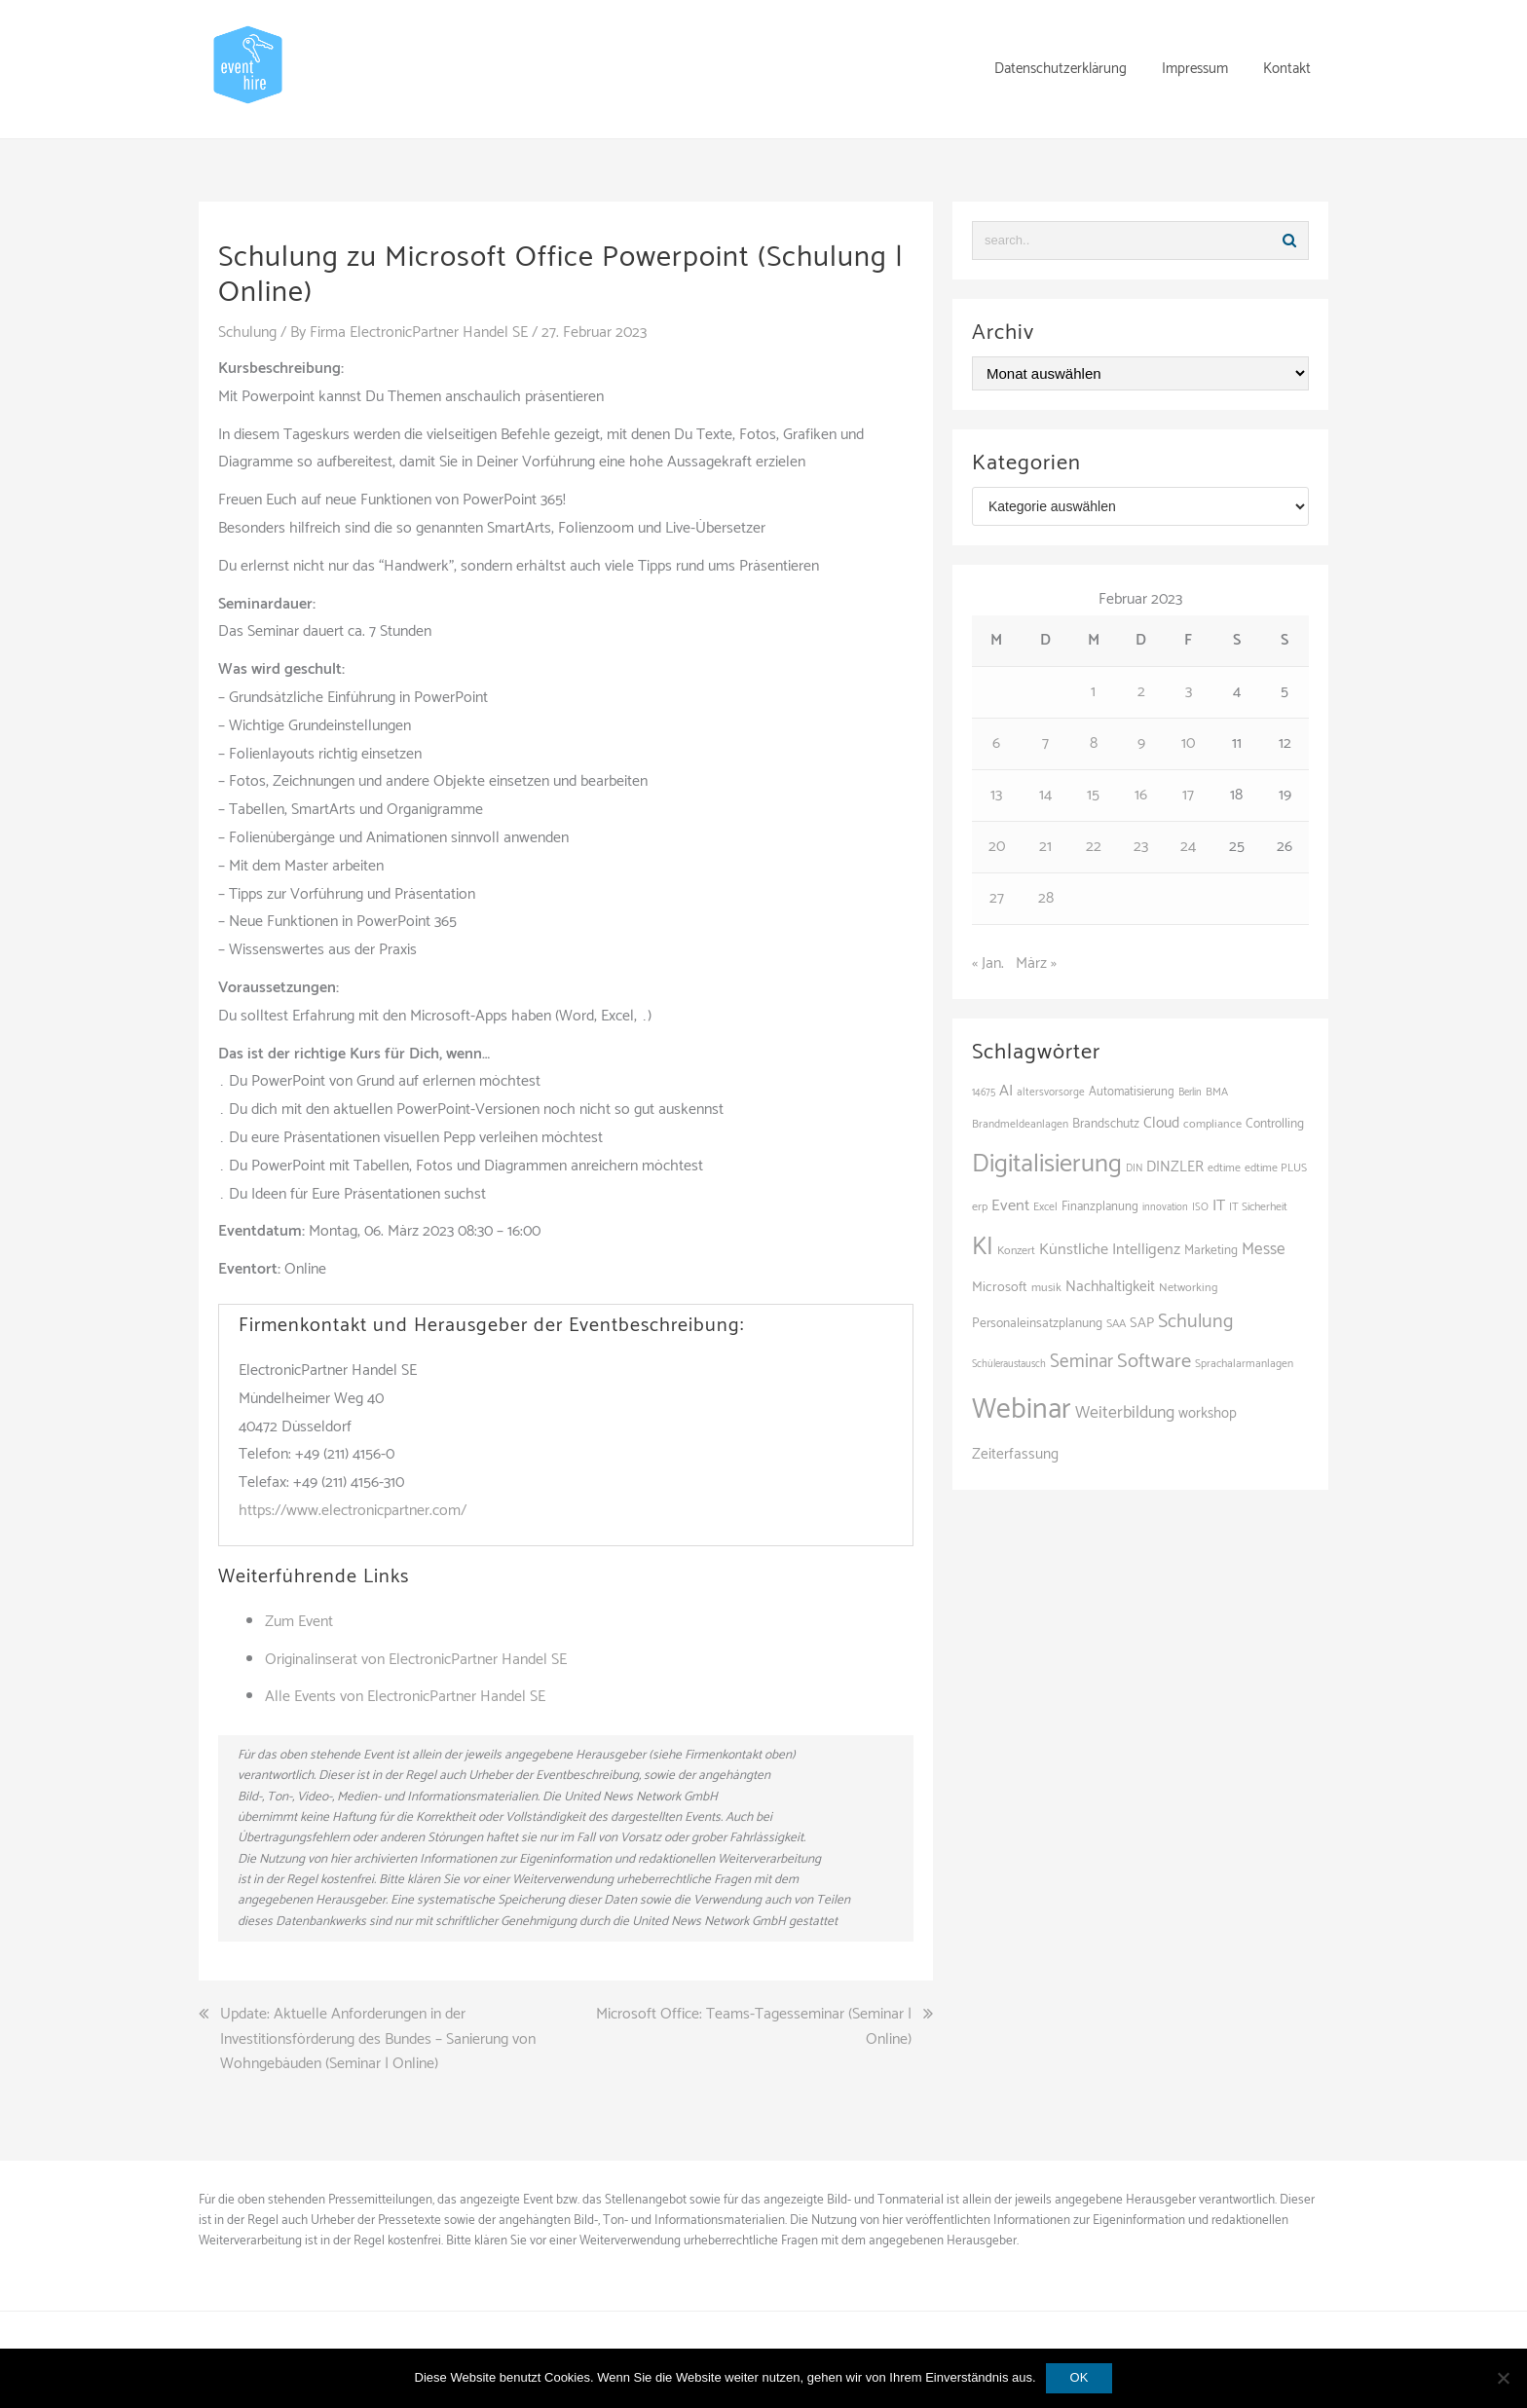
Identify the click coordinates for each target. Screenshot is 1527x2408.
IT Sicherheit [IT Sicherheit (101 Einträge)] (1258, 1207)
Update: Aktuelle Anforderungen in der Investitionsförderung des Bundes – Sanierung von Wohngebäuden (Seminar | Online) (378, 2038)
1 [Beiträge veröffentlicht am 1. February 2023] (1093, 692)
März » (1036, 963)
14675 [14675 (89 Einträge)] (983, 1092)
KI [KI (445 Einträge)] (982, 1247)
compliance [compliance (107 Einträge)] (1212, 1124)
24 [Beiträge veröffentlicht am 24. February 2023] (1188, 847)
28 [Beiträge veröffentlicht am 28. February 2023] (1046, 898)
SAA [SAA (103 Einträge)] (1116, 1324)
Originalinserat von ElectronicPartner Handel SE (416, 1659)
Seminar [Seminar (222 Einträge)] (1081, 1362)
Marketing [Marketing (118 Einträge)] (1211, 1250)
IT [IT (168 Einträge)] (1218, 1206)
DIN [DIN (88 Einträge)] (1134, 1168)
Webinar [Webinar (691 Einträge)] (1021, 1410)
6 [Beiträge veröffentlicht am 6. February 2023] (996, 743)
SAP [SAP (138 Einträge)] (1142, 1323)
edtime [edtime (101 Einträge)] (1224, 1168)
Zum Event (299, 1621)
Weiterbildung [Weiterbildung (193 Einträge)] (1124, 1412)
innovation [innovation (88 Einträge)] (1165, 1207)
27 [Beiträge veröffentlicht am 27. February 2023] (996, 898)
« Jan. (988, 963)
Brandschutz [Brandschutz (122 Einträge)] (1105, 1123)
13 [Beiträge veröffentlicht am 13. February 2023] (996, 795)
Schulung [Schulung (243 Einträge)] (1195, 1322)
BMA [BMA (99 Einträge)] (1217, 1092)
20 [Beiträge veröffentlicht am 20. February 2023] (996, 847)
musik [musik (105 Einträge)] (1046, 1288)
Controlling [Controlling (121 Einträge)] (1275, 1123)
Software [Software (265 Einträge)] (1154, 1361)
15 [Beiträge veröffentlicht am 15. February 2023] (1093, 795)
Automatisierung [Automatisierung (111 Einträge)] (1131, 1092)
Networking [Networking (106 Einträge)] (1188, 1288)
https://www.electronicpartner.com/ (352, 1510)
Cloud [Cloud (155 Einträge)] (1161, 1123)
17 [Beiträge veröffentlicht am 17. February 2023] (1188, 795)
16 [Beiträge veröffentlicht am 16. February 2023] (1141, 795)
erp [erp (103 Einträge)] (979, 1207)
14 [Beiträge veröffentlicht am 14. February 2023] (1045, 795)
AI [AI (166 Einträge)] (1006, 1091)
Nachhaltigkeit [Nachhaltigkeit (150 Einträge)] (1110, 1287)
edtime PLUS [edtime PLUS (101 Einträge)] (1276, 1168)
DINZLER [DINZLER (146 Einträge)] (1175, 1167)
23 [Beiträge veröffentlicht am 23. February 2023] (1141, 847)
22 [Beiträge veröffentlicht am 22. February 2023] (1093, 847)
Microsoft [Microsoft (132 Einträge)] (999, 1287)
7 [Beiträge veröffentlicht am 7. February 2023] (1045, 743)
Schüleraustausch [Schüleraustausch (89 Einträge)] (1009, 1364)
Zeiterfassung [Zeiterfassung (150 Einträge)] (1015, 1454)
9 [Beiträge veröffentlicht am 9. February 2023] (1141, 743)
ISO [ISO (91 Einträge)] (1200, 1207)
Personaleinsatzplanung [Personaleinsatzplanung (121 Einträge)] (1037, 1323)
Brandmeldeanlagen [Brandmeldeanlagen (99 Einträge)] (1020, 1124)
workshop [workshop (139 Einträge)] (1207, 1414)
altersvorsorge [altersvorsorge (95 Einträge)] (1051, 1092)
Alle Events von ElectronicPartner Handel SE (405, 1696)
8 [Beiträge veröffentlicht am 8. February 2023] (1094, 743)
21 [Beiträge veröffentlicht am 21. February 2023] (1045, 847)
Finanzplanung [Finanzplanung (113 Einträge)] (1099, 1207)
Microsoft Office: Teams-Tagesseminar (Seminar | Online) (754, 2026)
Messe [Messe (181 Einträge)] (1263, 1249)
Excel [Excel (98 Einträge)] (1045, 1207)
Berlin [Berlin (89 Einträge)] (1190, 1092)
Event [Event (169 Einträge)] (1010, 1206)
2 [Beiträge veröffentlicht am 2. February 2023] (1141, 692)
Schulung (247, 332)
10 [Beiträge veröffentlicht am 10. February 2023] (1188, 743)
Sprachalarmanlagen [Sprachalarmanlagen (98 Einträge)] (1244, 1363)
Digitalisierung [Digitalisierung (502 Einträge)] (1047, 1164)
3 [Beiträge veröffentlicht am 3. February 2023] (1188, 692)
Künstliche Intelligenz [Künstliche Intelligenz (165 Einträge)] (1109, 1250)
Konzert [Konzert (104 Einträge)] (1016, 1251)
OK (1079, 2377)
